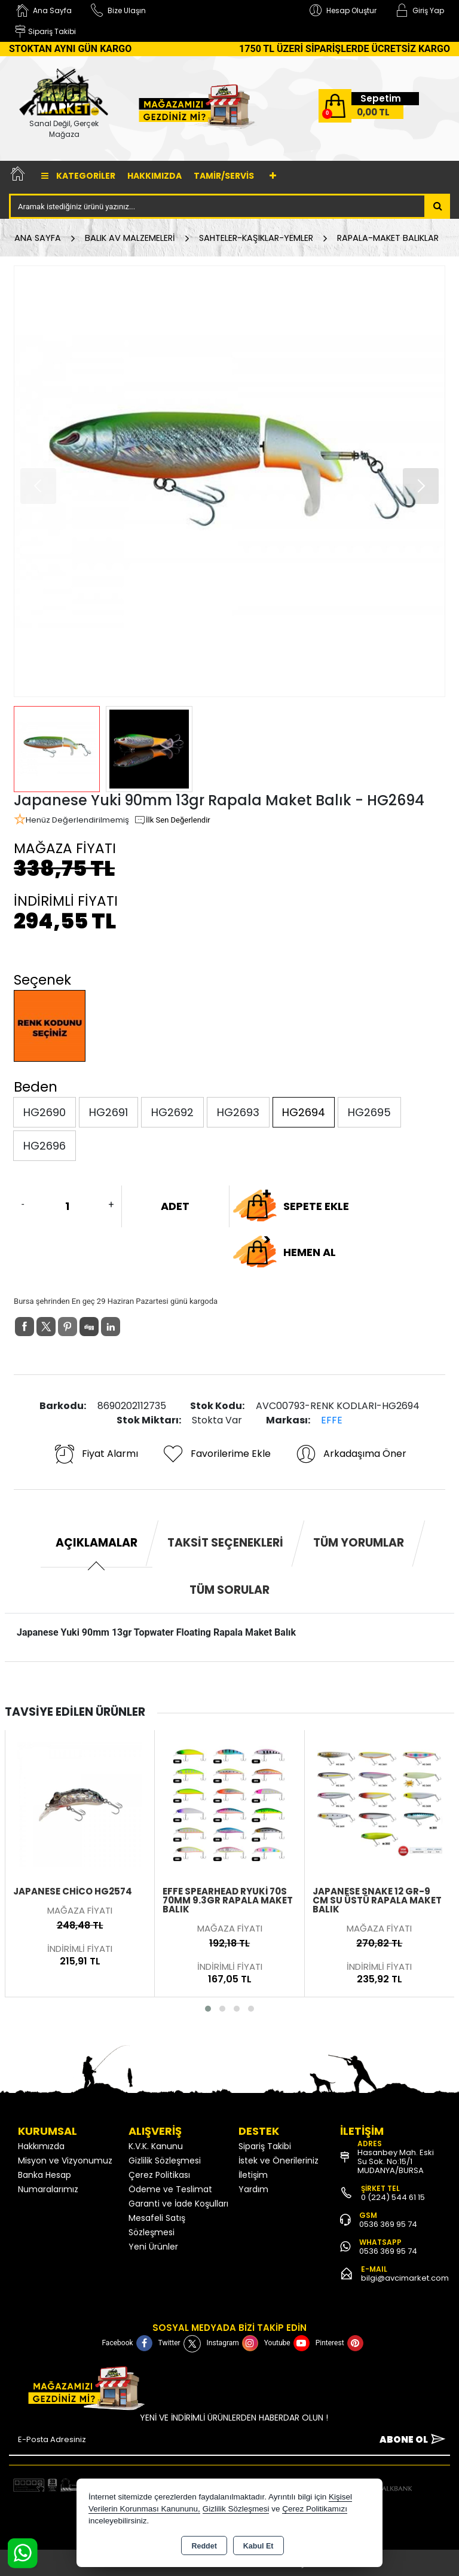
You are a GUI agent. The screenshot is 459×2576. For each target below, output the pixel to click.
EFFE (331, 1420)
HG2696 (44, 1145)
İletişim (253, 2175)
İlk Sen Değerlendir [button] (172, 820)
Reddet (203, 2546)
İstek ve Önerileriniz (278, 2160)
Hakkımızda (154, 176)
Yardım (253, 2189)
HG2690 (44, 1112)
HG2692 (172, 1112)
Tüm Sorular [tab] (229, 1590)
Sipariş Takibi (264, 2146)
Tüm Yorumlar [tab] (358, 1543)
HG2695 (369, 1112)
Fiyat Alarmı (95, 1454)
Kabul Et (258, 2546)
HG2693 (238, 1112)
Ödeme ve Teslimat (170, 2189)
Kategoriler (78, 176)
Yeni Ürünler (153, 2247)
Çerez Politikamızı (314, 2508)
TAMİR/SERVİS (224, 176)
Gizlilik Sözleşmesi (164, 2160)
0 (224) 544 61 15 (393, 2197)
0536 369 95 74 (388, 2224)
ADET (175, 1206)
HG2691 (108, 1112)
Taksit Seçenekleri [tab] (225, 1543)
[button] (421, 486)
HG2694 (303, 1112)
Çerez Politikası (159, 2175)
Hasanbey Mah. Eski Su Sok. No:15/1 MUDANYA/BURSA (395, 2161)
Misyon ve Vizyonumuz (65, 2160)
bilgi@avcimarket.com (405, 2278)
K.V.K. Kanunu (155, 2146)
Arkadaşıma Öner (350, 1454)
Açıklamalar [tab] (96, 1543)
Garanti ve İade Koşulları (178, 2204)
